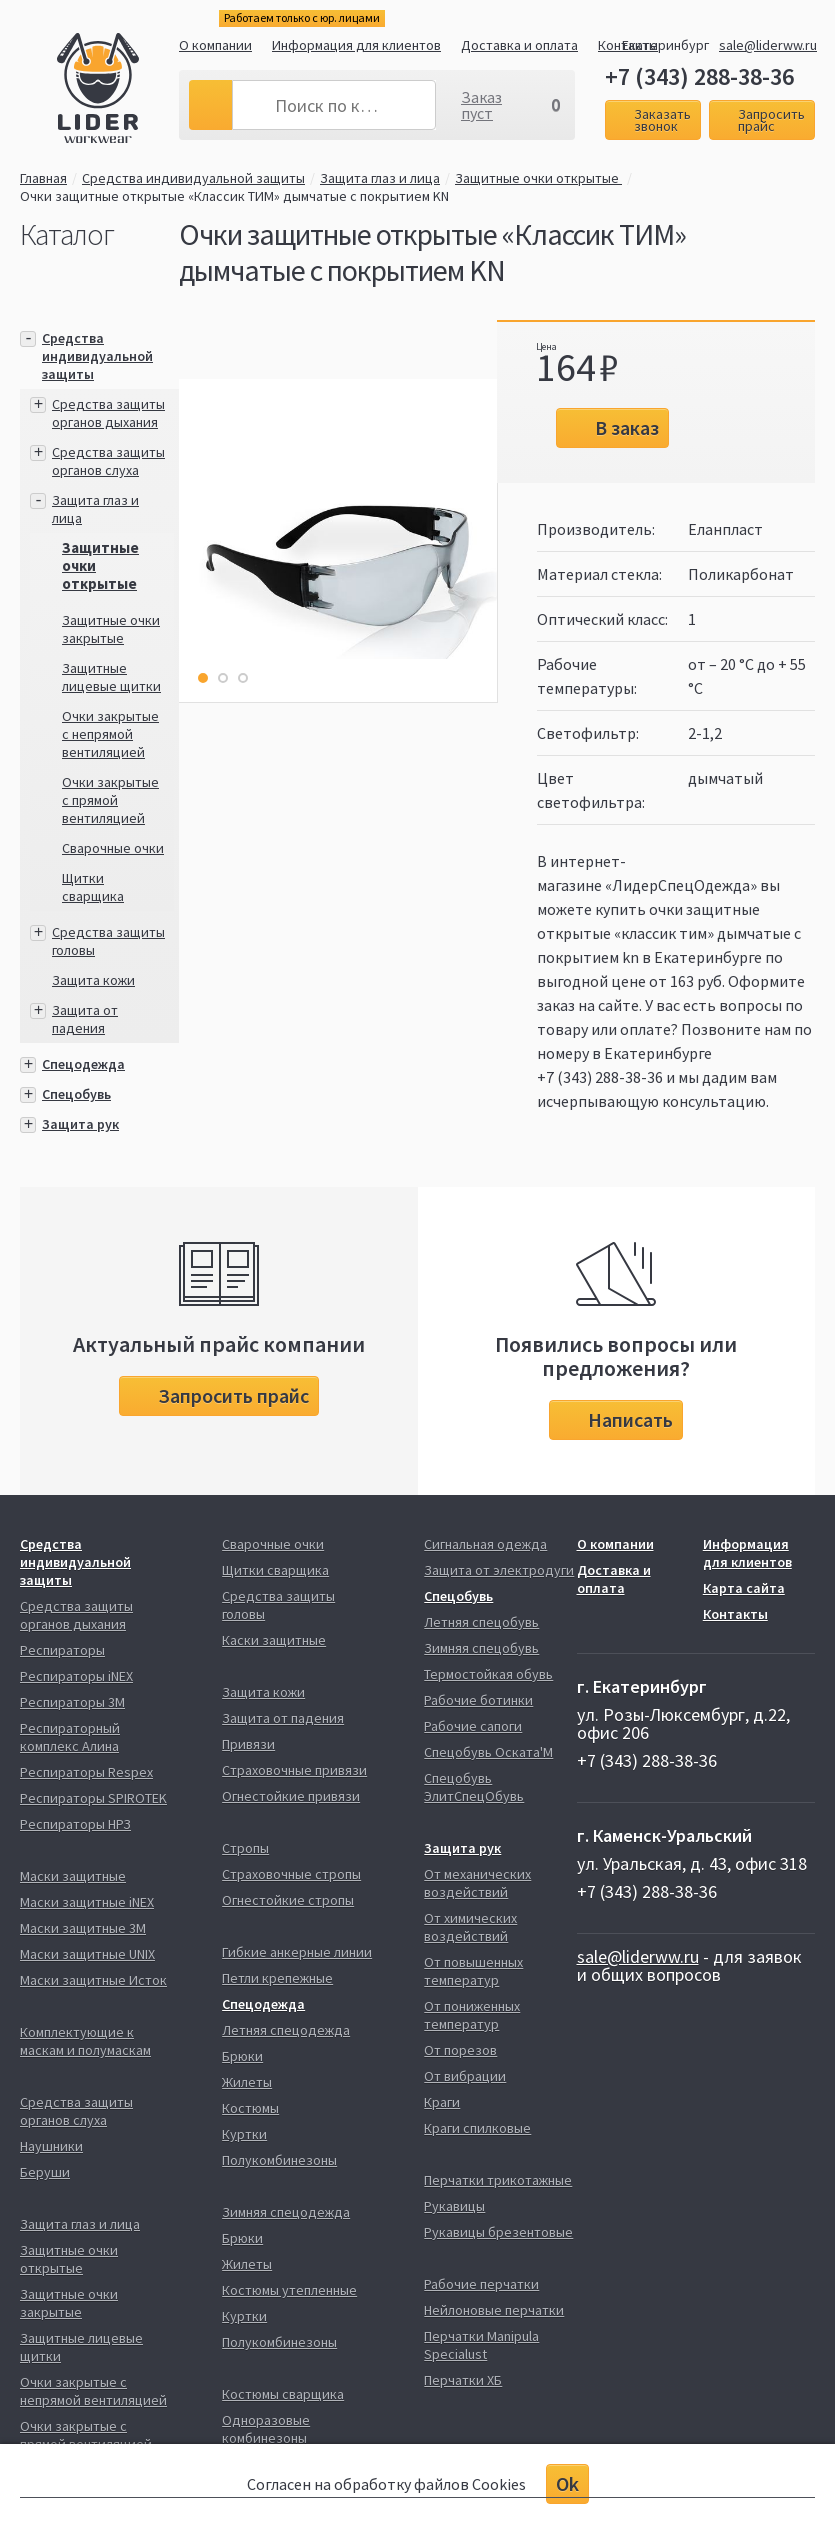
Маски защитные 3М (83, 1928)
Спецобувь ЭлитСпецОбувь (474, 1787)
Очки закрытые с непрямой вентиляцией (110, 734)
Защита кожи (93, 980)
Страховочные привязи (294, 1770)
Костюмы (250, 2108)
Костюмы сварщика (283, 2394)
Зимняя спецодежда (286, 2212)
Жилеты (247, 2082)
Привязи (248, 1744)
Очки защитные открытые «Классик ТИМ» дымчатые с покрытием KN (234, 196)
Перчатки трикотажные (498, 2180)
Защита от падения (85, 1019)
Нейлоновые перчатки (494, 2310)
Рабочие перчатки (481, 2284)
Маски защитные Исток (93, 1980)
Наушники (51, 2146)
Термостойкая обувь (488, 1674)
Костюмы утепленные (289, 2290)
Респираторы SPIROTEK (93, 1798)
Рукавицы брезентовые (498, 2232)
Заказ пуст (481, 105)
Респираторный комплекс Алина (70, 1737)
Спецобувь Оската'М (488, 1752)
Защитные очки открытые (538, 178)
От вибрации (465, 2076)
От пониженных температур (472, 2015)
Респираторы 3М (72, 1702)
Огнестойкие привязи (291, 1796)
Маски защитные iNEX (87, 1902)
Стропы (245, 1848)
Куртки (244, 2134)
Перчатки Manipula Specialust (481, 2345)
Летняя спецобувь (481, 1622)
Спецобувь (76, 1094)
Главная (43, 178)
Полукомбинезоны (279, 2160)
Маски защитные (73, 1876)
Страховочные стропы (291, 1874)
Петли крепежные (277, 1978)
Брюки (242, 2056)
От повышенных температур (473, 1971)
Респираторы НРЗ (75, 1824)
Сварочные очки (113, 848)
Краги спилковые (477, 2128)
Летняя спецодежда (286, 2030)
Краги (442, 2102)
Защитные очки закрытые (111, 629)
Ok (567, 2483)
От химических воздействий (470, 1927)
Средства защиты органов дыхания (108, 413)
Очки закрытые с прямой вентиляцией (110, 800)
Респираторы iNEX (76, 1676)
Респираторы (62, 1650)
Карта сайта (744, 1588)
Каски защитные (274, 1640)
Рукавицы (454, 2206)
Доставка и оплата (519, 45)
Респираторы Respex (86, 1772)
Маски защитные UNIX (87, 1954)
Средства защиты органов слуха (108, 461)
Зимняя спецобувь (481, 1648)
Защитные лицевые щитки (111, 677)
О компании (215, 45)
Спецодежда (83, 1064)
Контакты (735, 1614)
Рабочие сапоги (473, 1726)
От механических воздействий (477, 1883)
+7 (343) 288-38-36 (699, 77)
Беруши (45, 2172)
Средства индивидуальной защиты (193, 178)
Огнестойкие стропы (288, 1900)
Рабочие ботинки (478, 1700)
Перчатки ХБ (463, 2380)
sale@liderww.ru (768, 45)
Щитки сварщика (93, 887)
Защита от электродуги (499, 1570)
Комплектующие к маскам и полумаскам (85, 2041)
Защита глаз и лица (380, 178)
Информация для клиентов (356, 45)
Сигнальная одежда (485, 1544)
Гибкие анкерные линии (297, 1952)
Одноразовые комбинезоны (266, 2429)
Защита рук (80, 1124)
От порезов (460, 2050)
